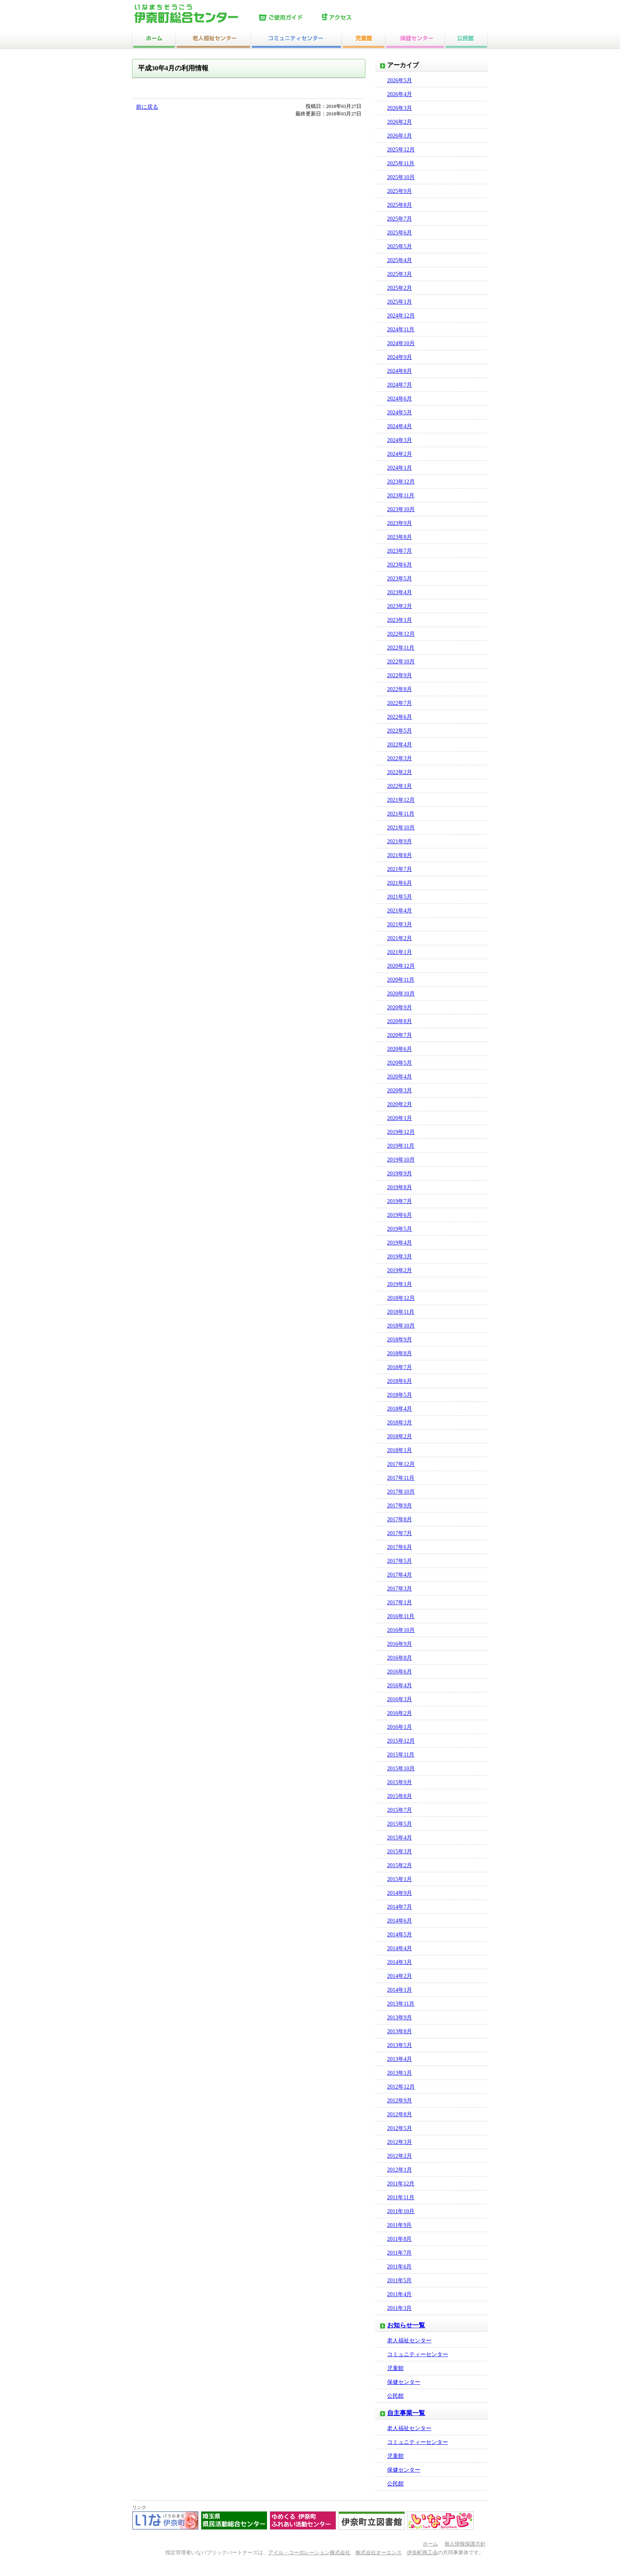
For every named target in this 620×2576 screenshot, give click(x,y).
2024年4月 (399, 426)
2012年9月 (399, 2101)
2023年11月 (400, 496)
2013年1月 (399, 2073)
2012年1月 (399, 2170)
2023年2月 (399, 606)
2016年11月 (400, 1616)
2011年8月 (399, 2239)
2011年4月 (399, 2294)
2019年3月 (399, 1257)
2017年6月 (399, 1547)
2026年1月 (399, 136)
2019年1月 (399, 1284)
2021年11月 (400, 814)
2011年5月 (399, 2280)
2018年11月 (400, 1312)
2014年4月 (399, 1948)
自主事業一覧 (406, 2413)
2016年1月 (399, 1727)
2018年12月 (401, 1298)
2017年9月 (399, 1506)
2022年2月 (399, 772)
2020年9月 (399, 1007)
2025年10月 (401, 177)
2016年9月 (399, 1644)
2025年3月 (399, 274)
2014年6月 (399, 1921)
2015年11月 (400, 1755)
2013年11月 (400, 2004)
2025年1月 (399, 302)
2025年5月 (399, 246)
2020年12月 (401, 966)
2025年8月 (399, 205)
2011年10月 (400, 2211)
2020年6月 (399, 1049)
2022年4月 (399, 745)
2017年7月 (399, 1533)
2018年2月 (399, 1436)
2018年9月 (399, 1340)
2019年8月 (399, 1187)
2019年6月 (399, 1215)
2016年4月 (399, 1685)
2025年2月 (399, 288)
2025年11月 (400, 163)
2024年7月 (399, 385)
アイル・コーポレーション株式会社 (309, 2552)
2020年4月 (399, 1077)
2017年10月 (401, 1492)
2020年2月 (399, 1104)
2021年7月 (399, 869)
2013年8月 (399, 2031)
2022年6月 (399, 717)
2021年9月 (399, 841)
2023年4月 (399, 592)
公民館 (395, 2396)
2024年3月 (399, 440)
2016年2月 (399, 1713)
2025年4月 (399, 260)
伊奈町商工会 (422, 2552)
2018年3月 (399, 1423)
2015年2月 (399, 1865)
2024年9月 (399, 357)
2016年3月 (399, 1699)
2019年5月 (399, 1229)
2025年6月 (399, 233)
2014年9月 (399, 1893)
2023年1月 (399, 620)
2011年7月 (399, 2253)
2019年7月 (399, 1201)
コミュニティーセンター (417, 2354)
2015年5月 (399, 1824)
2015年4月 (399, 1838)
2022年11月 (400, 648)
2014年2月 (399, 1976)
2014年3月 (399, 1962)
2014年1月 (399, 1990)
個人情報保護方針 (465, 2544)
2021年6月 (399, 883)
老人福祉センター (409, 2341)
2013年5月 (399, 2045)
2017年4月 (399, 1575)
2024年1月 (399, 468)
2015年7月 (399, 1810)
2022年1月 (399, 786)
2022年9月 (399, 675)
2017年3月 (399, 1589)
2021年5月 (399, 897)
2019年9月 (399, 1174)
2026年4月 (399, 94)
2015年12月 (401, 1741)
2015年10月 (401, 1768)
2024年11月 (400, 329)
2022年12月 (401, 634)
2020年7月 (399, 1035)
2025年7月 (399, 219)
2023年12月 (401, 482)
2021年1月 (399, 952)
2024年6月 (399, 399)
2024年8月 (399, 371)
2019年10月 (401, 1160)
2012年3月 (399, 2142)
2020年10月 (401, 994)
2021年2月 (399, 938)
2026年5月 (399, 80)
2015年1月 (399, 1879)
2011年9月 (399, 2225)
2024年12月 (401, 316)
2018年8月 (399, 1353)
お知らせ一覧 (406, 2325)
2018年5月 (399, 1395)
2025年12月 (401, 150)
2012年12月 (401, 2087)
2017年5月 (399, 1561)
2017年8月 (399, 1519)
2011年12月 (400, 2184)
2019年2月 (399, 1270)
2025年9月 (399, 191)
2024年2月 (399, 454)
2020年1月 (399, 1118)
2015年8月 (399, 1796)
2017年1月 (399, 1602)
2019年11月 (400, 1146)
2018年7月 (399, 1367)
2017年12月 (401, 1464)
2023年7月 (399, 551)
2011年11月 (400, 2197)
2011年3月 (399, 2308)
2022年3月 (399, 758)
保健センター (403, 2382)
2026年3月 (399, 108)
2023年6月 (399, 565)
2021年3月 (399, 924)
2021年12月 (401, 800)
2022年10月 (401, 662)
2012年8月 (399, 2114)
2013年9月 (399, 2018)
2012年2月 (399, 2156)
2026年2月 (399, 122)
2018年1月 (399, 1450)
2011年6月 (399, 2267)
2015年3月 (399, 1852)
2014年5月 (399, 1935)
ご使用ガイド (288, 18)
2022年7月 (399, 703)
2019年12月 (401, 1132)
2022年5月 (399, 731)
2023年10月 (401, 509)
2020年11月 (400, 980)
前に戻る (147, 107)
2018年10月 (401, 1326)
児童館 (395, 2368)
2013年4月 (399, 2059)
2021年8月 (399, 855)
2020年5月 (399, 1063)
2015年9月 (399, 1782)
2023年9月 (399, 523)
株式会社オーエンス (378, 2552)
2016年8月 (399, 1658)
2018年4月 (399, 1409)
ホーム (430, 2544)
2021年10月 (401, 828)
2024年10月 (401, 343)
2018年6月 (399, 1381)
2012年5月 (399, 2128)
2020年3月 (399, 1090)
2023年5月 (399, 579)
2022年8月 (399, 689)
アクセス (351, 18)
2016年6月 (399, 1672)
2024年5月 (399, 412)
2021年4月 (399, 911)
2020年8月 (399, 1021)
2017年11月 (400, 1478)
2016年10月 (401, 1630)
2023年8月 (399, 537)
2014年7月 (399, 1907)
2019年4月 (399, 1243)
